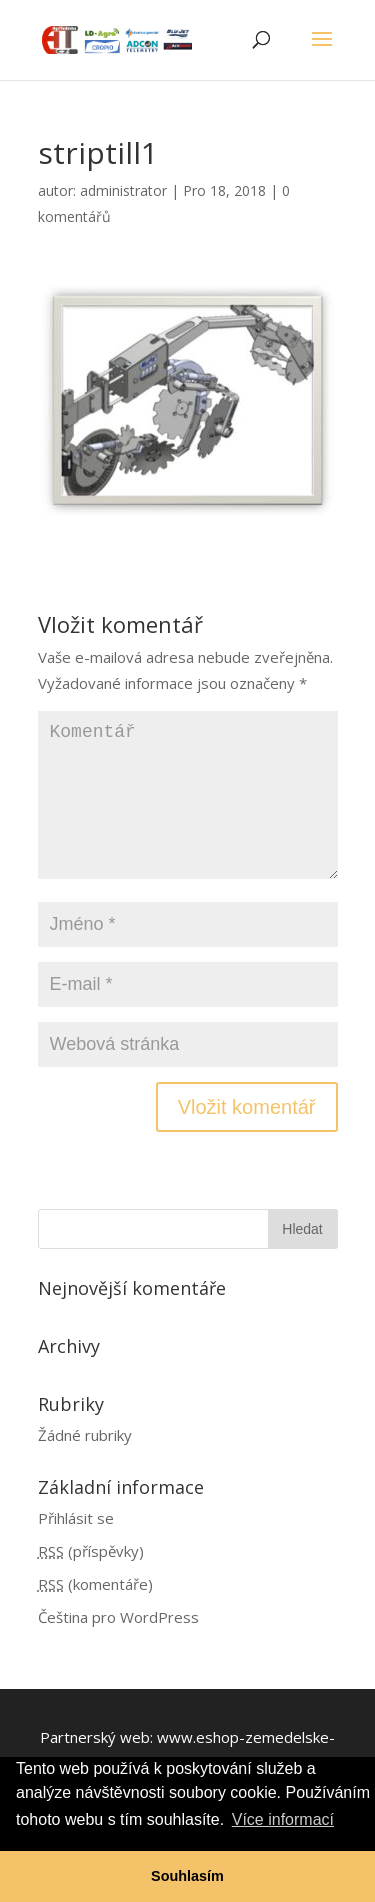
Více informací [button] (283, 1819)
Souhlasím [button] (187, 1876)
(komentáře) (95, 1584)
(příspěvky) (91, 1551)
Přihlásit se (76, 1518)
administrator (123, 190)
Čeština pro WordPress (118, 1617)
